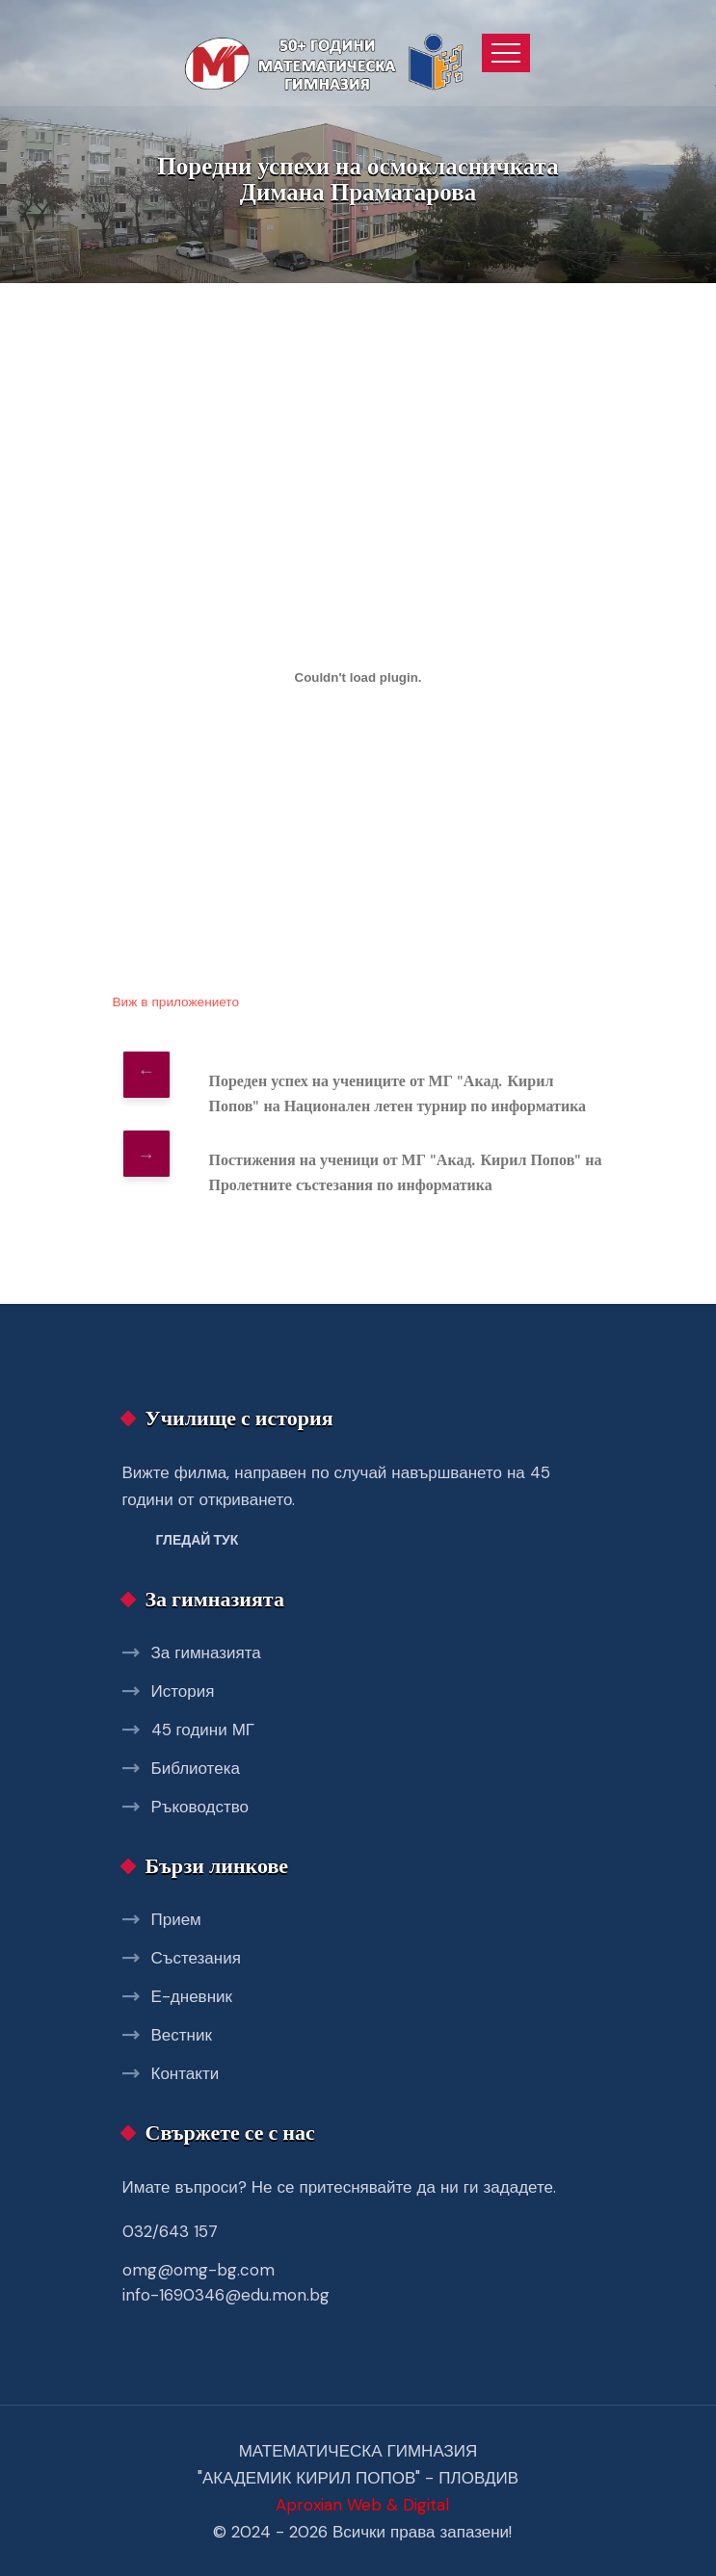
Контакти (185, 2073)
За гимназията (206, 1652)
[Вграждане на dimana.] (358, 678)
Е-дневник (191, 1996)
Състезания (196, 1957)
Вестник (181, 2034)
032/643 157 (170, 2231)
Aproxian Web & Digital (362, 2504)
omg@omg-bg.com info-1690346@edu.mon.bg (226, 2282)
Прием (176, 1919)
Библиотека (195, 1768)
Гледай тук (197, 1539)
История (183, 1691)
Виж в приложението (176, 1002)
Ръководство (200, 1806)
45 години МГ (203, 1729)
